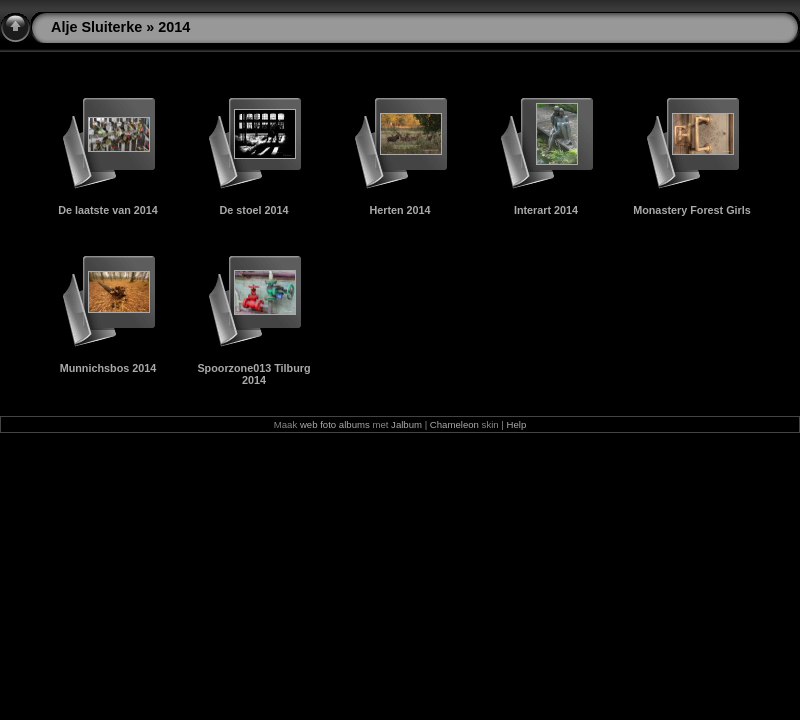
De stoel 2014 (253, 210)
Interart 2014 (546, 210)
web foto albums (335, 424)
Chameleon (454, 424)
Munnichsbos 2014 (108, 368)
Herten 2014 (399, 210)
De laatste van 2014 (108, 210)
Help (517, 424)
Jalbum (406, 424)
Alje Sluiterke (96, 27)
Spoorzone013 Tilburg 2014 (253, 374)
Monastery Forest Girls (692, 210)
